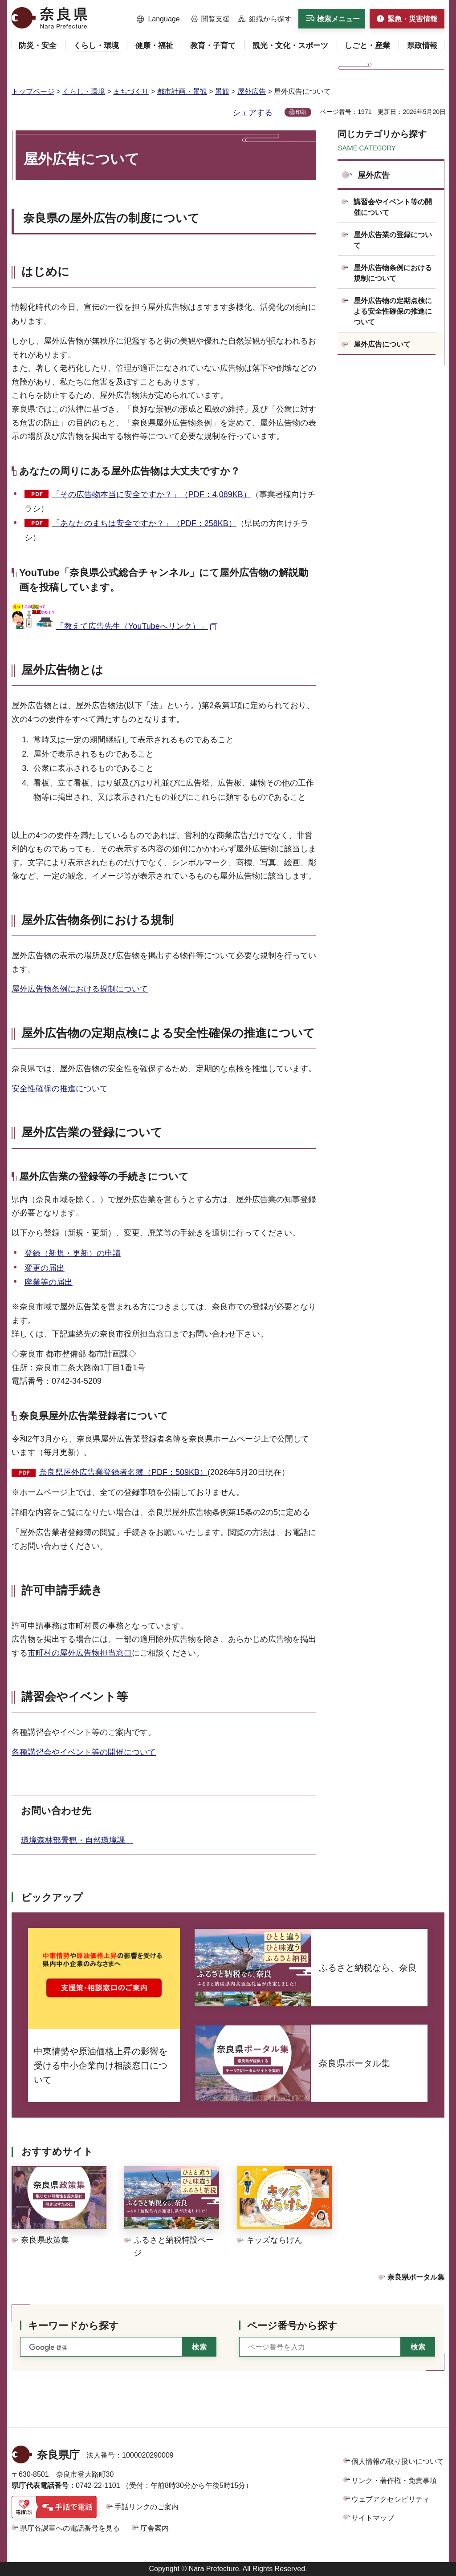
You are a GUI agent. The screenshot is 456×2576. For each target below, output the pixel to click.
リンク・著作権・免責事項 (394, 2480)
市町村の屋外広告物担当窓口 (80, 1652)
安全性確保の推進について (60, 1088)
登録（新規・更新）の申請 (72, 1253)
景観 (222, 91)
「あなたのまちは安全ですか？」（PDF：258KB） (144, 523)
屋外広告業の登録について (393, 240)
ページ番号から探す (292, 2325)
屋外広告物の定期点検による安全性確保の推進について (393, 311)
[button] (158, 19)
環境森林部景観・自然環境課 (77, 1840)
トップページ (33, 91)
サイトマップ (372, 2518)
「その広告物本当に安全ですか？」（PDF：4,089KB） (151, 494)
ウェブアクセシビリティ (390, 2499)
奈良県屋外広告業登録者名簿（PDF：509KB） (123, 1472)
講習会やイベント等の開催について (393, 207)
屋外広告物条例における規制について (80, 988)
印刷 (301, 112)
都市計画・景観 (182, 91)
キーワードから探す (73, 2325)
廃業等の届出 (48, 1282)
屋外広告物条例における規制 (97, 920)
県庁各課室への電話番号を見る (70, 2528)
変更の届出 (44, 1268)
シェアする (252, 112)
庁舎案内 (154, 2528)
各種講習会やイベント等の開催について (84, 1752)
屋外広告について (382, 344)
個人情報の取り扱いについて (397, 2461)
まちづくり (131, 91)
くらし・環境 (83, 91)
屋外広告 (251, 91)
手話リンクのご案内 (146, 2507)
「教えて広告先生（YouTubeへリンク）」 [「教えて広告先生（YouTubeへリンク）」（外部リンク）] (132, 626)
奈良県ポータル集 (415, 2277)
